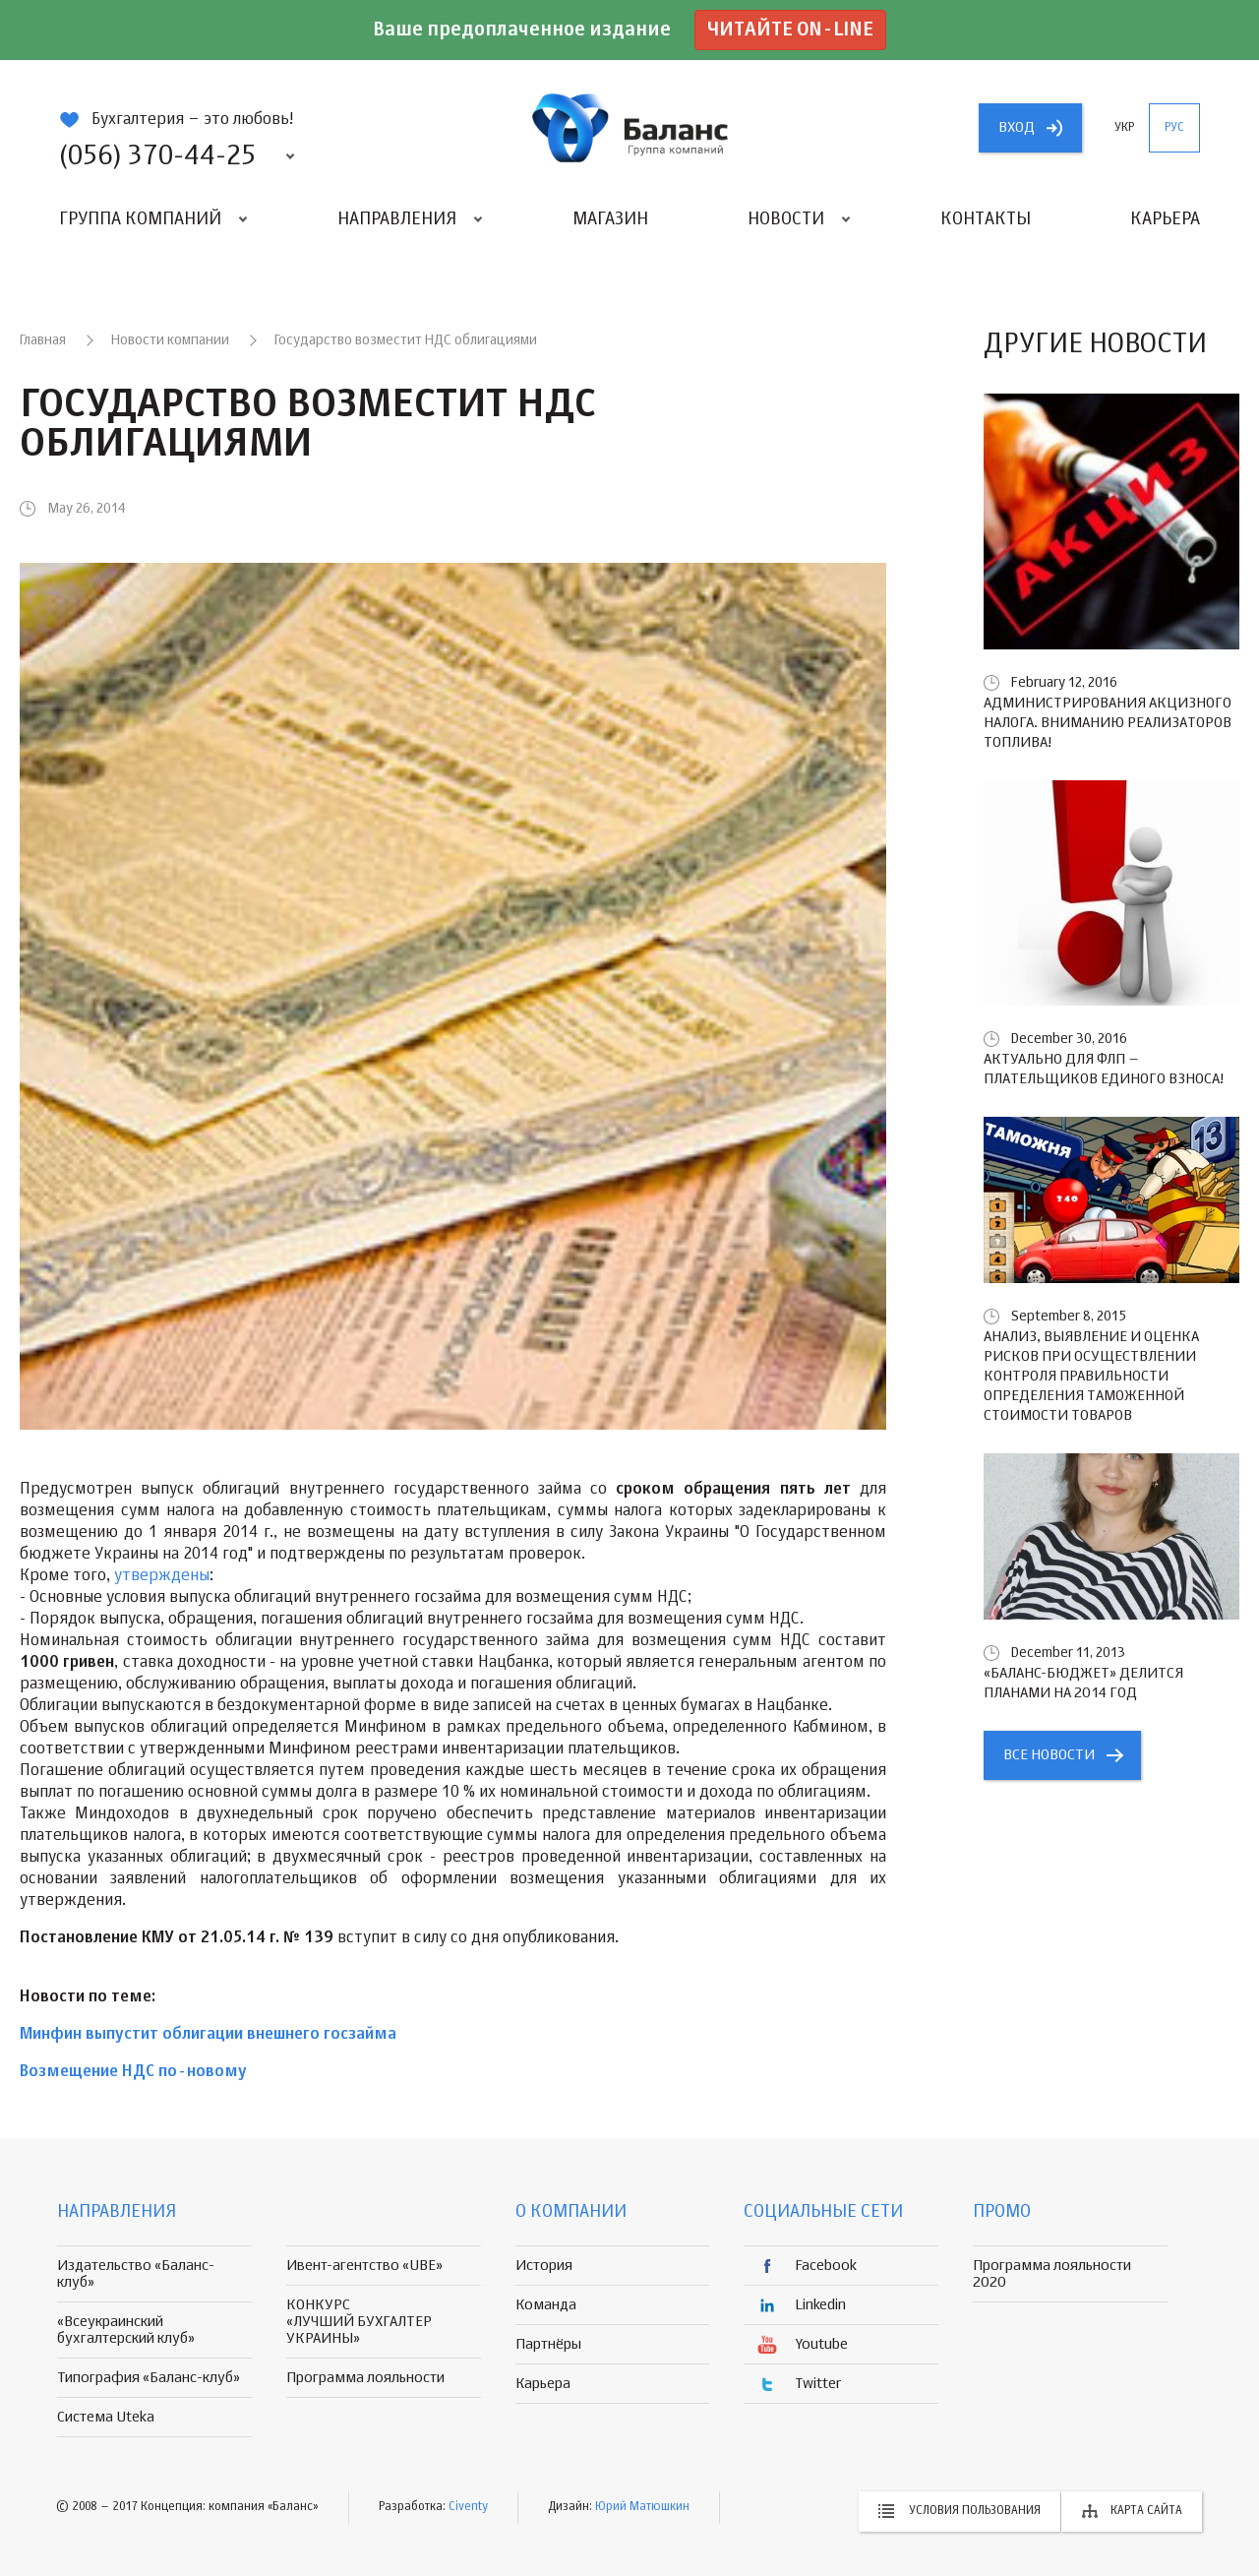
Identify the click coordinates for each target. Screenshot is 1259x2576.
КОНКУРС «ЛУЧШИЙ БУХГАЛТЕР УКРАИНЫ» (359, 2322)
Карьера (1165, 219)
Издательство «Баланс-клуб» (135, 2274)
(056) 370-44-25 (157, 156)
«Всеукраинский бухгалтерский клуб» (126, 2330)
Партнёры (548, 2344)
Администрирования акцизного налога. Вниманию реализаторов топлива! (1107, 723)
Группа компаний (140, 219)
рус (1174, 128)
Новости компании (170, 340)
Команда (545, 2305)
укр (1124, 128)
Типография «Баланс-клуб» (148, 2377)
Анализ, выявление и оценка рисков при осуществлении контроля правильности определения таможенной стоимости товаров (1091, 1376)
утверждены (162, 1576)
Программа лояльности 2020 (1052, 2274)
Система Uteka (105, 2417)
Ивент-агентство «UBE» (364, 2265)
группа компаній (629, 127)
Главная (43, 340)
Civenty (468, 2507)
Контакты (985, 219)
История (543, 2265)
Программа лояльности (365, 2377)
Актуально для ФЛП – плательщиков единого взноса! (1104, 1069)
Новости (786, 219)
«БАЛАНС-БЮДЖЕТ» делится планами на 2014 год (1083, 1683)
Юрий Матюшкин (642, 2507)
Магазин (610, 219)
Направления (396, 219)
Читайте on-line (790, 30)
